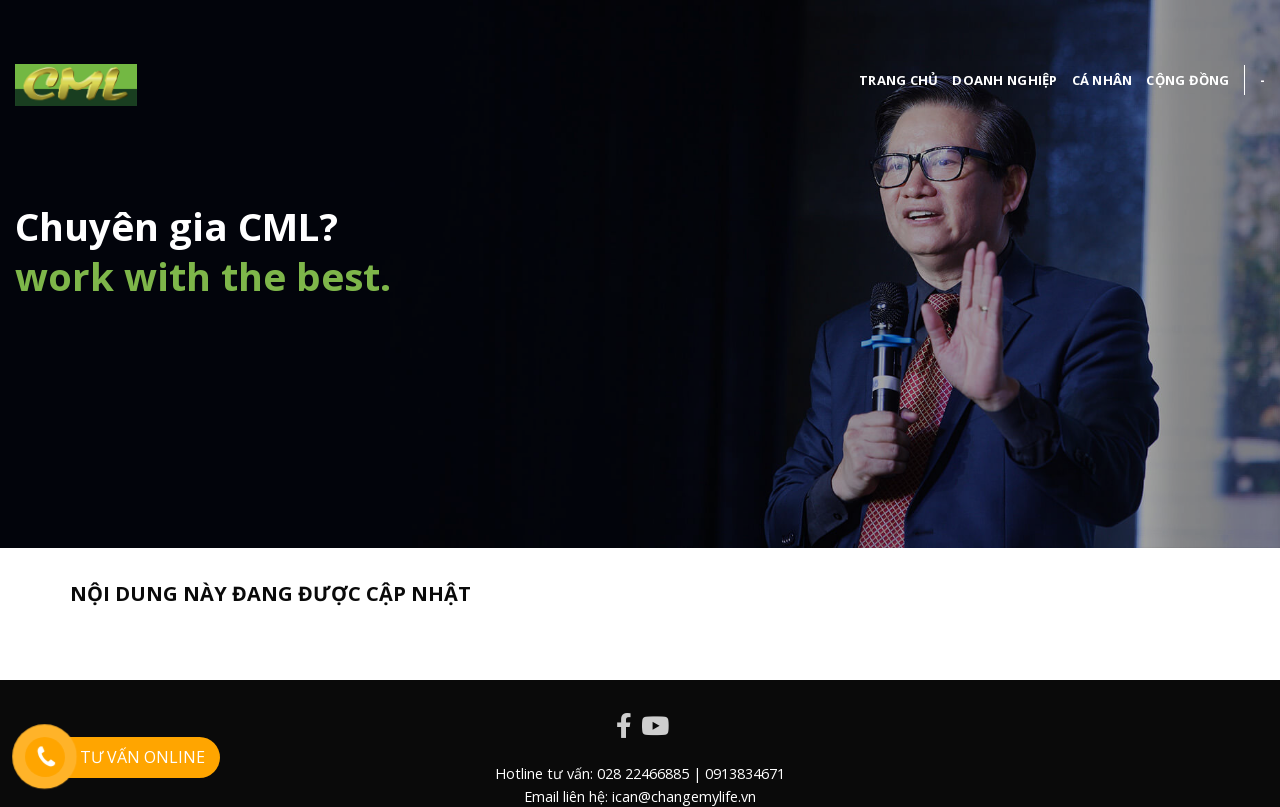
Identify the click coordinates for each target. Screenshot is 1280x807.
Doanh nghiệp (1004, 80)
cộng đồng (1187, 80)
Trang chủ (898, 80)
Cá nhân (1102, 80)
